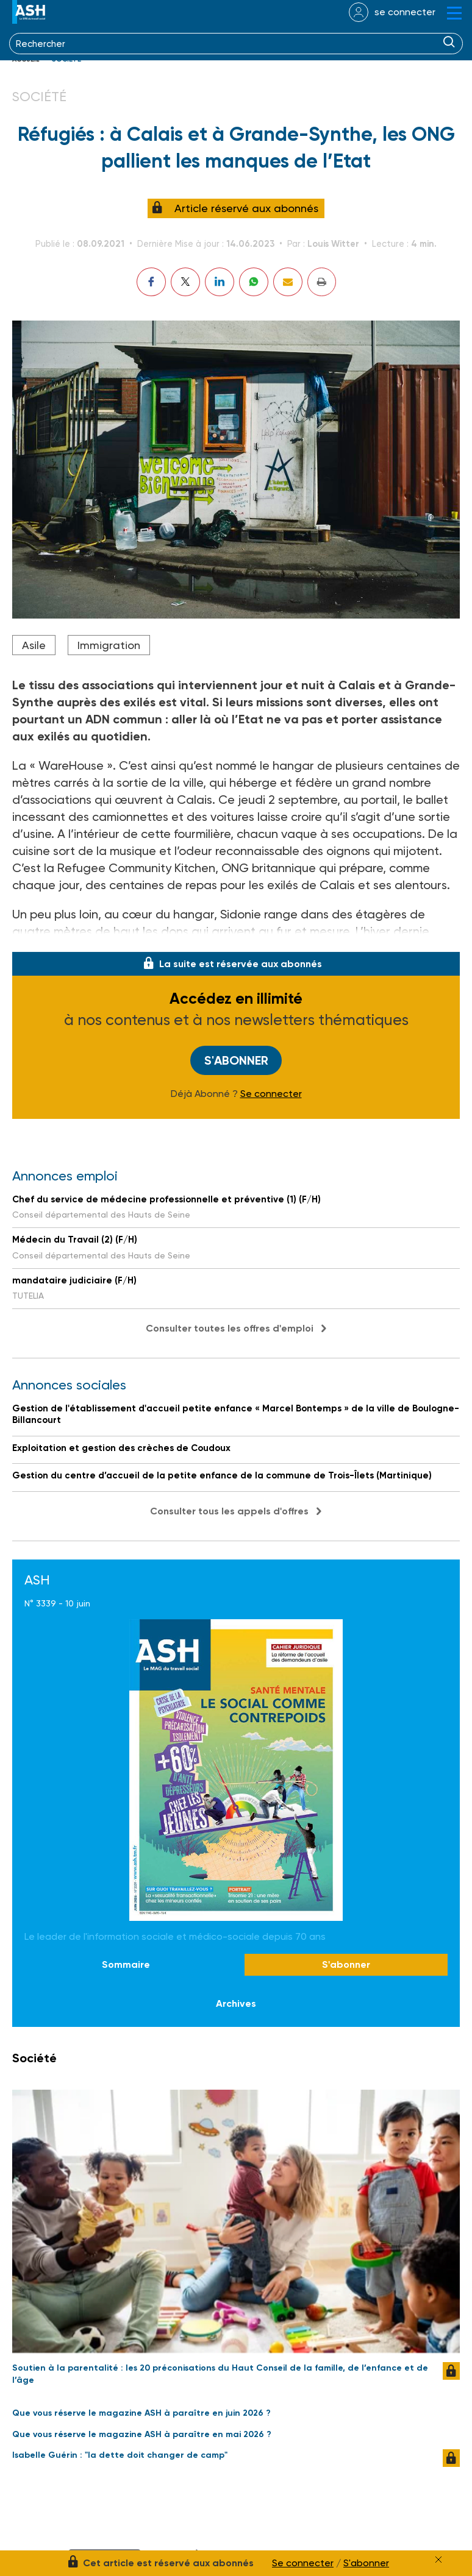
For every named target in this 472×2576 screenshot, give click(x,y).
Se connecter (271, 1093)
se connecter (404, 12)
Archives (236, 2003)
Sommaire (126, 1964)
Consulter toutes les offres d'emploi (229, 1328)
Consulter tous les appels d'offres (229, 1511)
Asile (34, 645)
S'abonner (236, 1060)
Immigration (108, 645)
